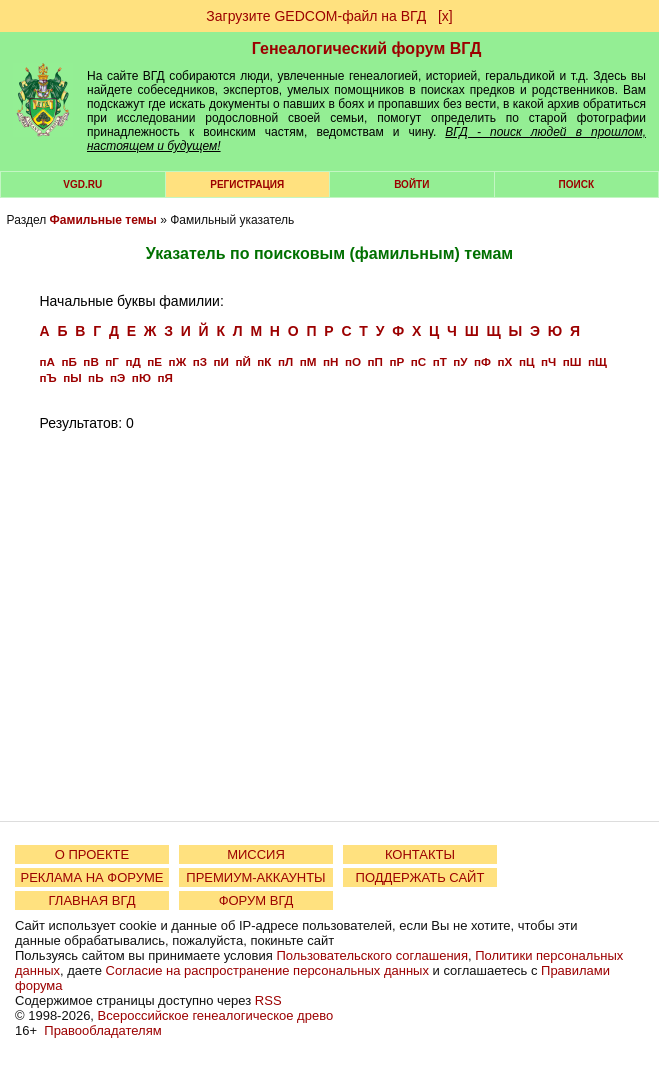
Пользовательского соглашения (372, 955)
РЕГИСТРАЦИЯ (247, 184)
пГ (112, 361)
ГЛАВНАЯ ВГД (92, 900)
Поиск (576, 184)
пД (132, 361)
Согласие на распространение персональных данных (267, 970)
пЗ (200, 361)
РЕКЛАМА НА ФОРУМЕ (91, 877)
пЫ (72, 377)
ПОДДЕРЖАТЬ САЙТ (420, 877)
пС (418, 361)
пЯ (164, 377)
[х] (445, 16)
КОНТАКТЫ (420, 854)
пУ (460, 361)
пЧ (548, 361)
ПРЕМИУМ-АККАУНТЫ (255, 877)
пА (47, 361)
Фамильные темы (103, 220)
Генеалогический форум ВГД (367, 48)
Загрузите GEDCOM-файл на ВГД (316, 16)
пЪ (48, 377)
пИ (221, 361)
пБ (68, 361)
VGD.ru (82, 184)
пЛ (285, 361)
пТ (440, 361)
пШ (572, 361)
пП (374, 361)
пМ (308, 361)
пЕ (154, 361)
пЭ (117, 377)
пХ (505, 361)
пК (264, 361)
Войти (411, 184)
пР (396, 361)
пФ (482, 361)
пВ (90, 361)
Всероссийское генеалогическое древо (216, 1015)
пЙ (242, 361)
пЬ (95, 377)
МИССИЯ (256, 854)
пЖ (178, 361)
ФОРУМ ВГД (256, 900)
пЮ (141, 377)
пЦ (527, 361)
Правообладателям (102, 1030)
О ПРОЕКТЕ (92, 854)
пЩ (597, 361)
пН (330, 361)
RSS (268, 1000)
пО (353, 361)
